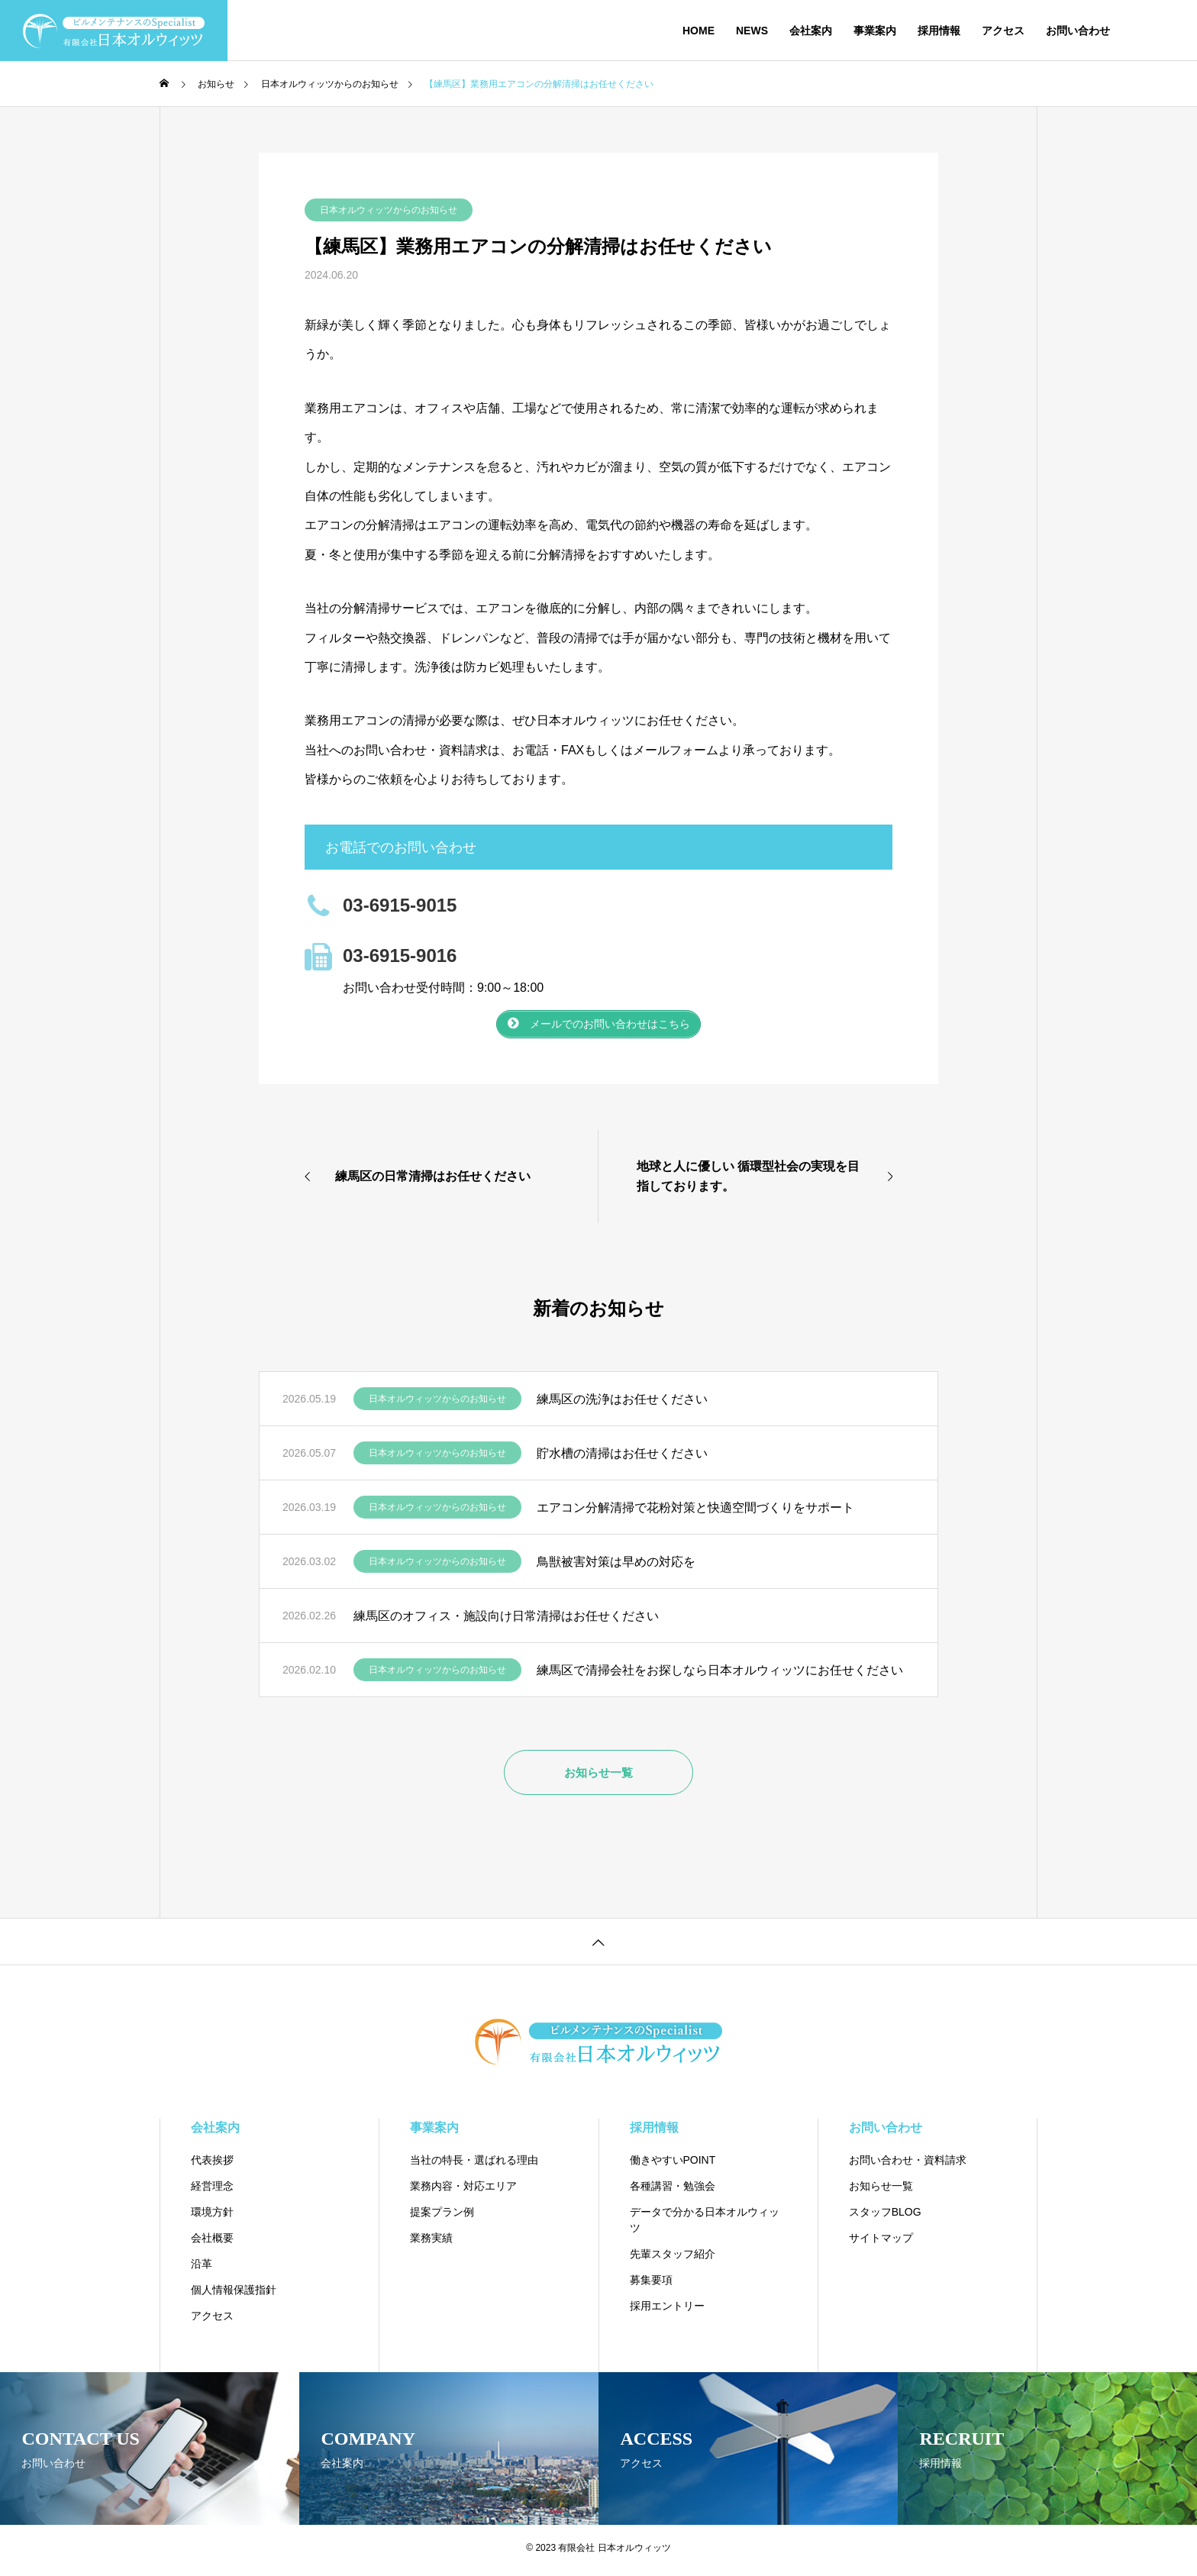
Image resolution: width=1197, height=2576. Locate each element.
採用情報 (939, 30)
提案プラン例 (442, 2217)
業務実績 (431, 2243)
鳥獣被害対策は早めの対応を (616, 1566)
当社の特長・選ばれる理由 (474, 2165)
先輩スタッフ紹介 (672, 2259)
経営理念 (212, 2191)
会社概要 (212, 2243)
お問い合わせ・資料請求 (907, 2165)
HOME (698, 30)
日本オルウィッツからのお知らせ (388, 210)
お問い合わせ (1078, 30)
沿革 (201, 2269)
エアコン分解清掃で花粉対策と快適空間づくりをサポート (695, 1512)
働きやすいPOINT (673, 2165)
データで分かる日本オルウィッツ (704, 2225)
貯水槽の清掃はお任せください (622, 1457)
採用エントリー (667, 2311)
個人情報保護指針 (233, 2295)
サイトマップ (881, 2243)
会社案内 (810, 30)
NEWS (752, 30)
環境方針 (212, 2217)
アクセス (1003, 30)
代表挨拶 (212, 2165)
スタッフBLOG (885, 2217)
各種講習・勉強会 (672, 2191)
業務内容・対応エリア (463, 2191)
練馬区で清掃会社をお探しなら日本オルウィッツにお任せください (720, 1674)
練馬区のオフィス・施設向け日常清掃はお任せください (506, 1620)
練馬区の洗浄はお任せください (622, 1403)
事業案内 (874, 30)
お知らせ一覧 (881, 2191)
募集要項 (651, 2285)
